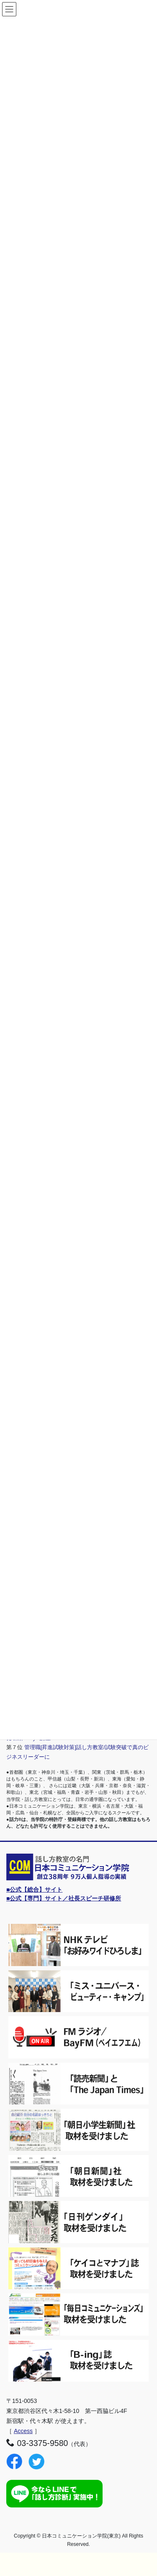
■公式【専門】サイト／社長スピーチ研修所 (63, 1898)
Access (23, 2431)
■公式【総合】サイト (34, 1889)
